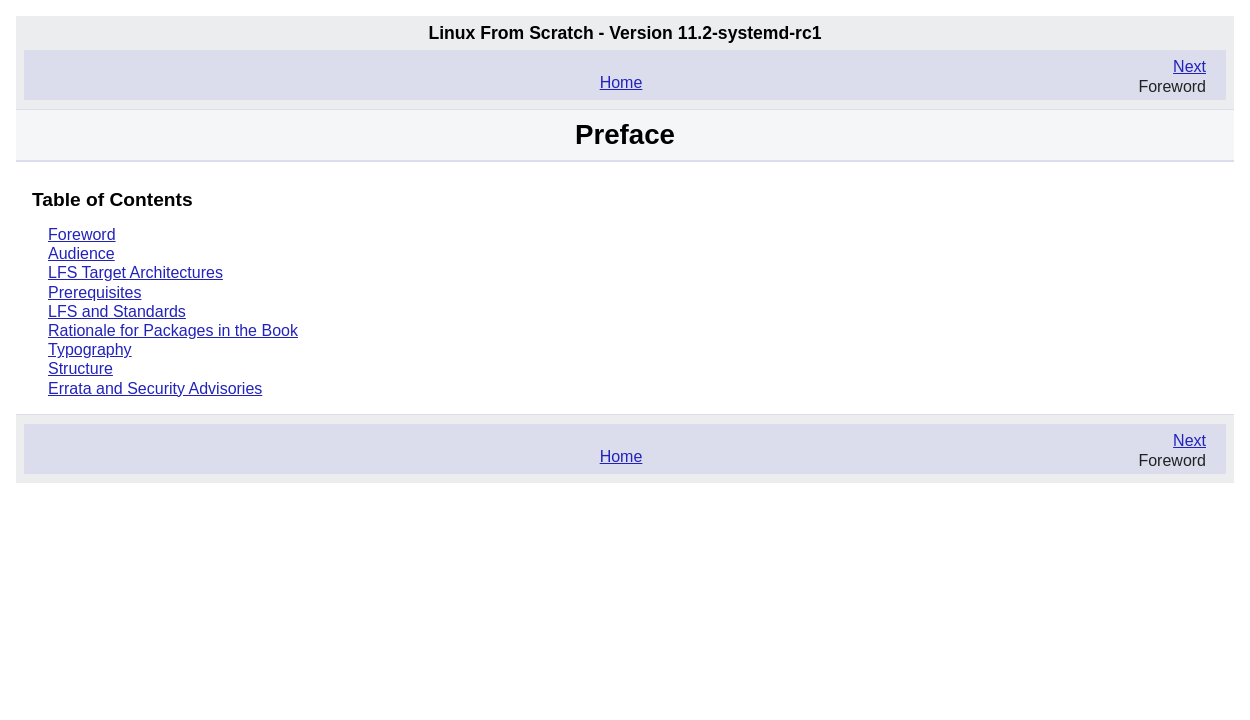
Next (1189, 66)
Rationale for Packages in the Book (173, 330)
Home (621, 82)
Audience (81, 253)
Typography (90, 349)
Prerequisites (94, 292)
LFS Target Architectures (135, 272)
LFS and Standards (117, 311)
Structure (80, 368)
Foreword (82, 234)
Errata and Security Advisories (155, 388)
